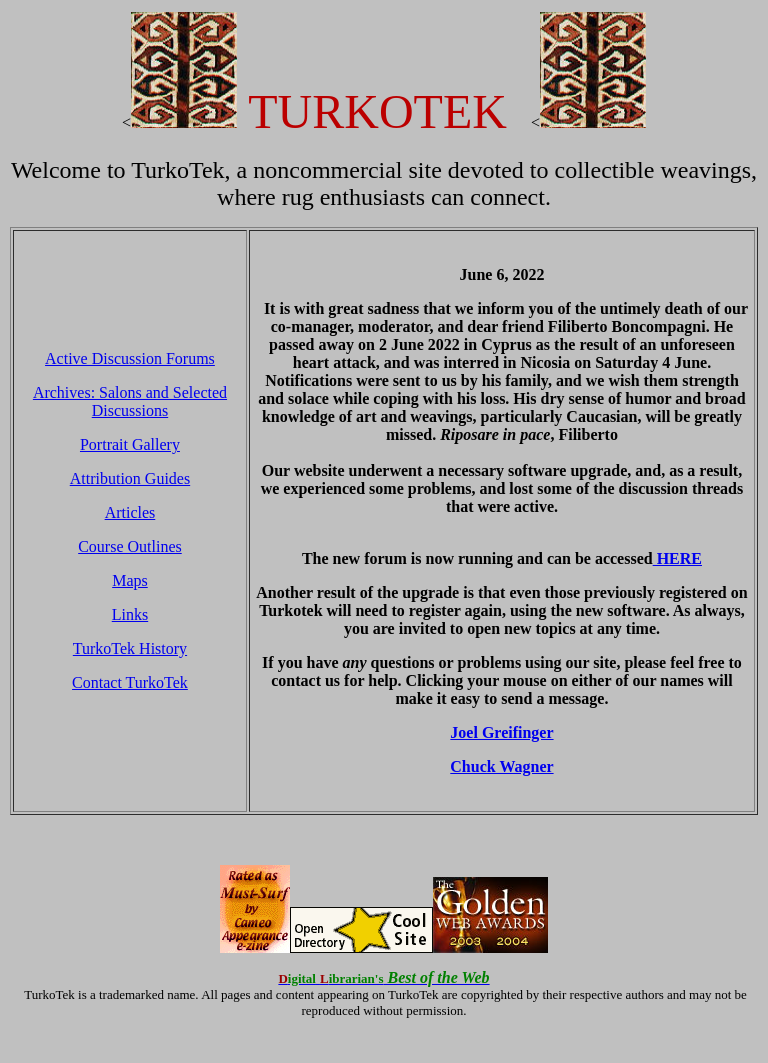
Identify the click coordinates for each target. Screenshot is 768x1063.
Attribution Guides (130, 478)
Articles (130, 512)
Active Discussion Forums (130, 358)
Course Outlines (130, 546)
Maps (130, 580)
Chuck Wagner (501, 766)
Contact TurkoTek (130, 682)
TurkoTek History (130, 648)
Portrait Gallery (130, 444)
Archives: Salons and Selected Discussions (130, 401)
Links (130, 614)
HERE (677, 558)
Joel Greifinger (501, 732)
